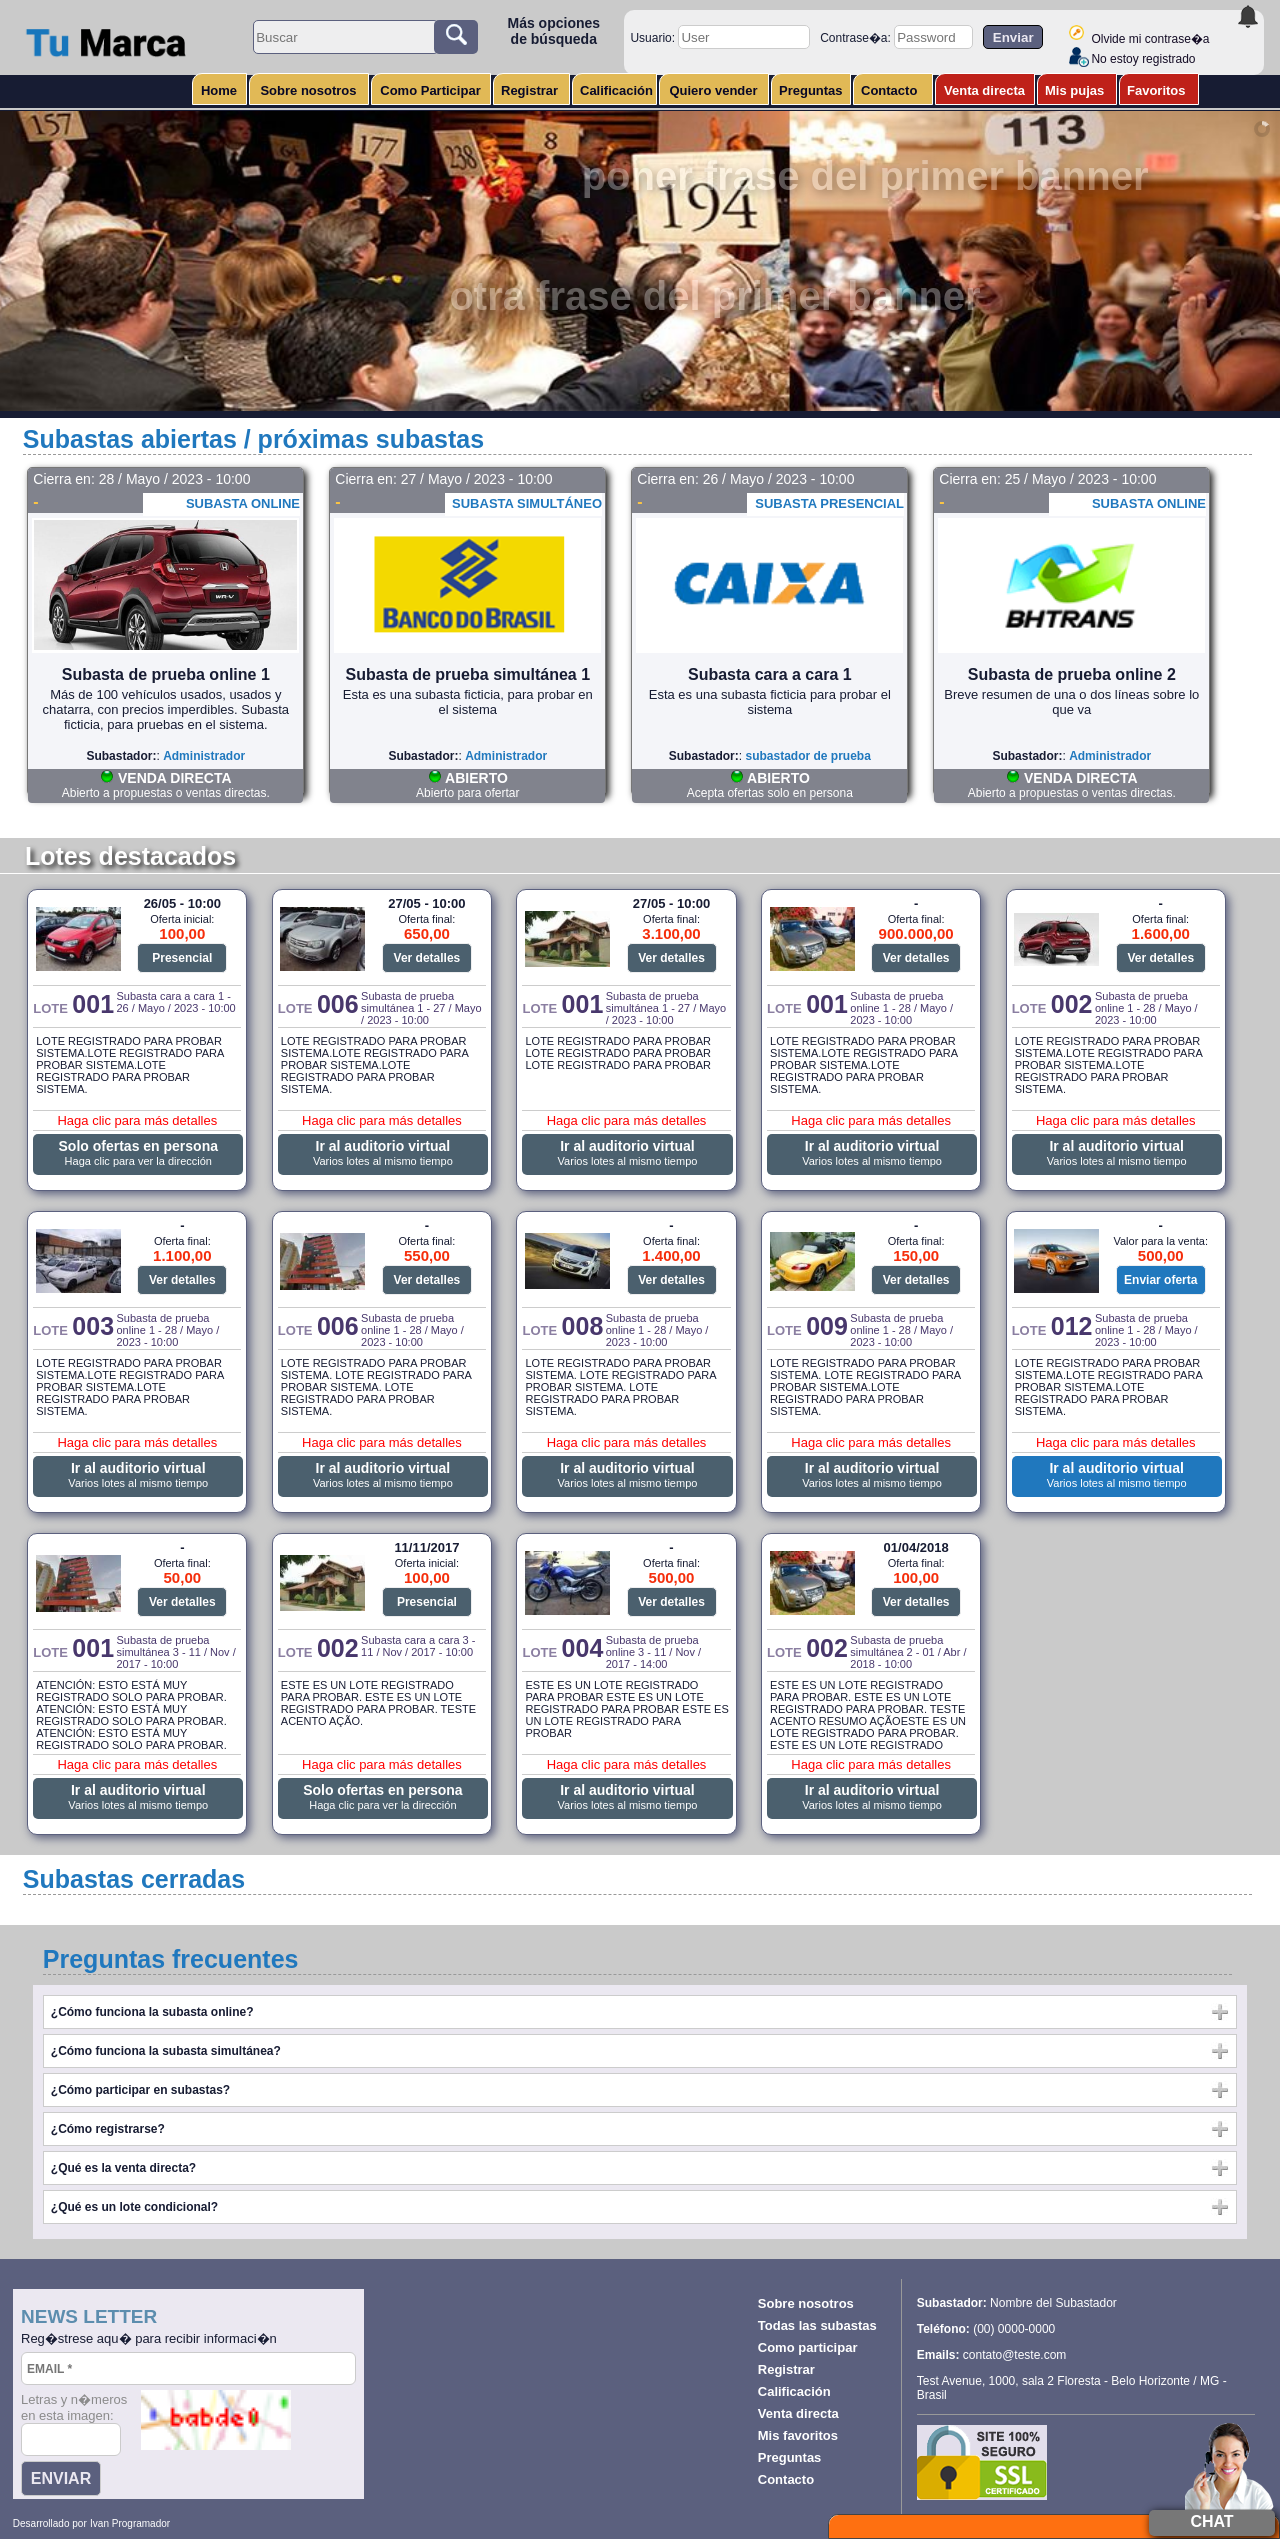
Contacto (889, 90)
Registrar (529, 90)
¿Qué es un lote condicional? (134, 2207)
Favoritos (1156, 90)
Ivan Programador (130, 2523)
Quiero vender (713, 90)
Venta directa (984, 90)
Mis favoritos (798, 2435)
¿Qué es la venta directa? (123, 2168)
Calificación (616, 90)
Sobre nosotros (308, 90)
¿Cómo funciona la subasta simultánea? (166, 2051)
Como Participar (430, 90)
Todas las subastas (817, 2325)
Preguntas (811, 90)
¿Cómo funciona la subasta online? (152, 2012)
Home (219, 90)
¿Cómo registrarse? (108, 2129)
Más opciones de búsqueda (553, 31)
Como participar (808, 2347)
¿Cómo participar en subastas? (140, 2090)
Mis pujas (1074, 90)
